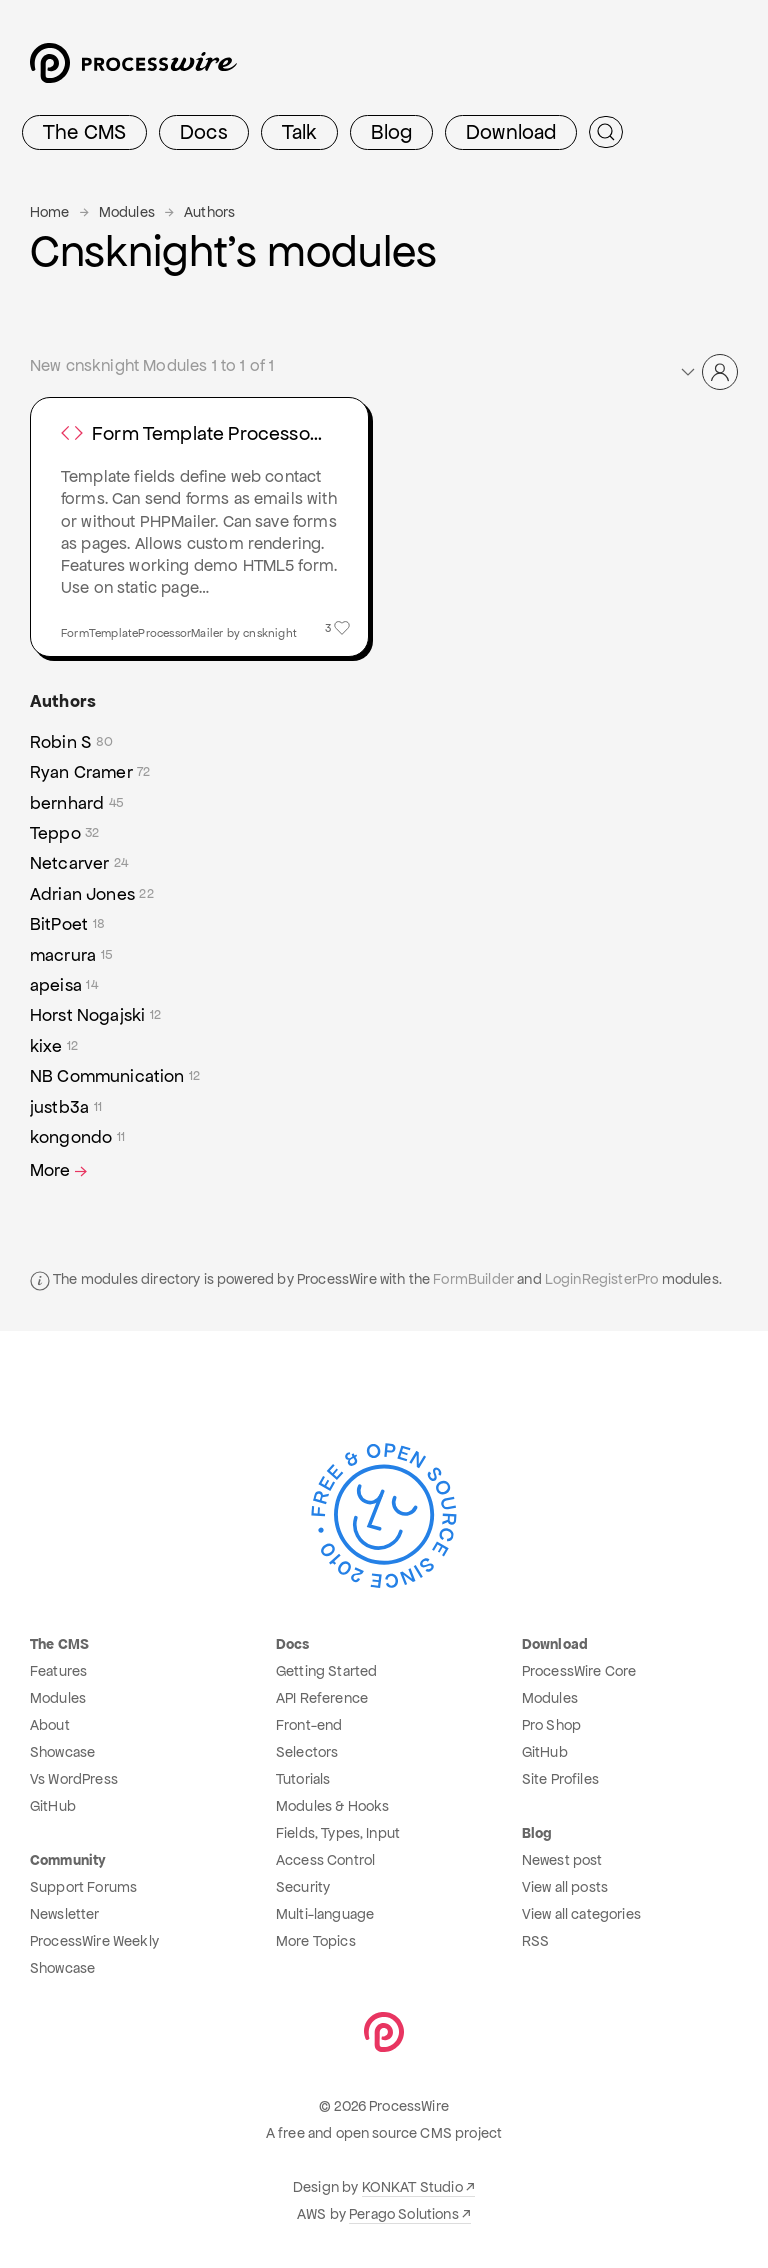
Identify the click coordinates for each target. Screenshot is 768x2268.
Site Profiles (560, 1779)
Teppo (65, 833)
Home (50, 212)
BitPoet (67, 924)
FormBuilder (473, 1279)
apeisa (64, 985)
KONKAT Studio (412, 2187)
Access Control (325, 1860)
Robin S (71, 742)
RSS (535, 1941)
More (60, 1170)
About (50, 1725)
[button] (708, 372)
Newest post (562, 1860)
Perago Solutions (404, 2214)
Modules (127, 212)
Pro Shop (551, 1725)
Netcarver (79, 863)
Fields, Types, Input (338, 1833)
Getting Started (326, 1671)
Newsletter (65, 1914)
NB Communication (115, 1076)
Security (303, 1887)
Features (58, 1671)
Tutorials (303, 1779)
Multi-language (325, 1914)
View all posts (565, 1887)
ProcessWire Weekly (94, 1941)
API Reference (322, 1698)
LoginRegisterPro (602, 1279)
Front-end (309, 1725)
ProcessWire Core (579, 1671)
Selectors (307, 1752)
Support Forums (83, 1887)
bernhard (77, 803)
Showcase (62, 1752)
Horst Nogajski (95, 1015)
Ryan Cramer (90, 772)
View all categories (581, 1914)
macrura (71, 955)
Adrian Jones (92, 894)
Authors (209, 212)
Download (511, 132)
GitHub (53, 1806)
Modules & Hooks (332, 1806)
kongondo (77, 1137)
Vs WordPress (74, 1779)
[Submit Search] (606, 132)
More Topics (316, 1941)
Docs (204, 132)
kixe (54, 1046)
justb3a (66, 1107)
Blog (391, 132)
